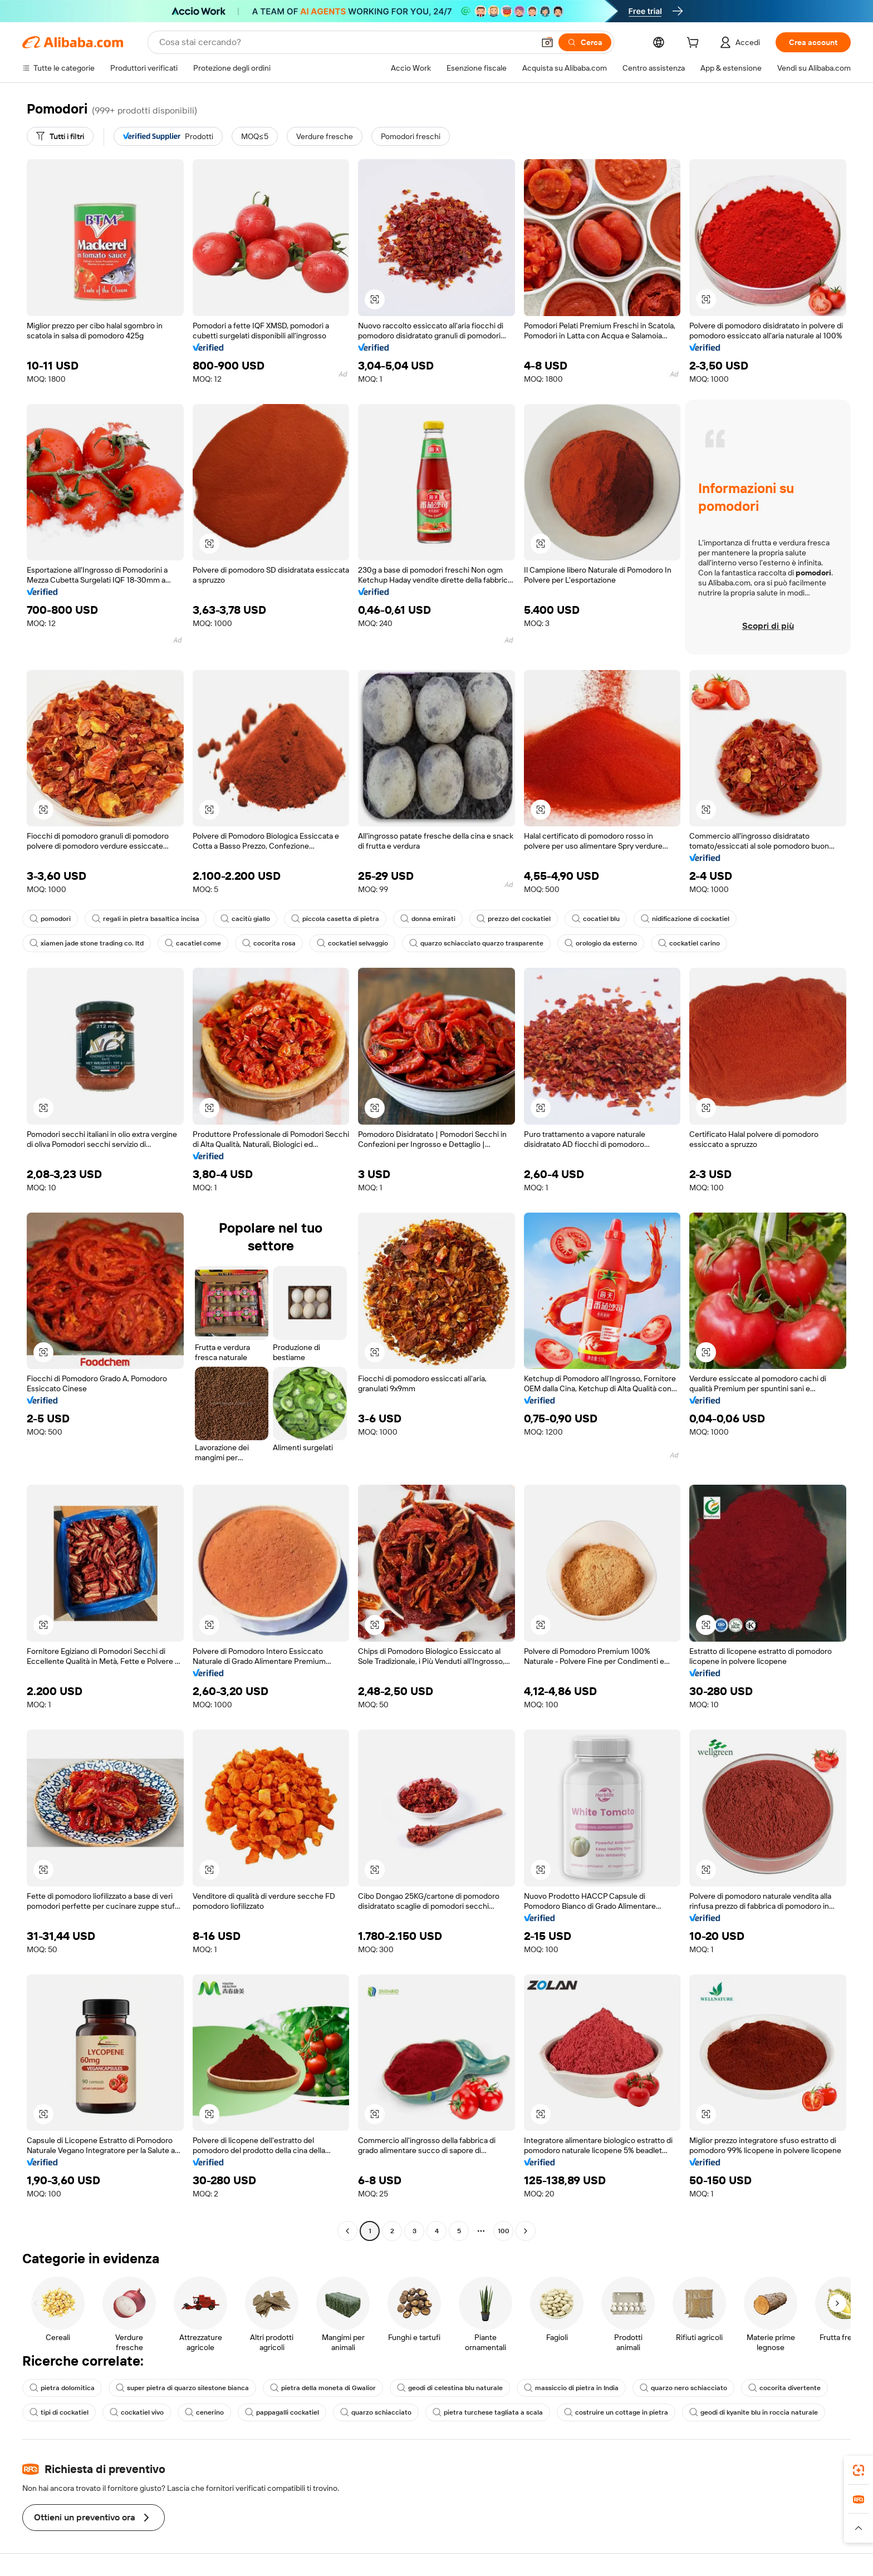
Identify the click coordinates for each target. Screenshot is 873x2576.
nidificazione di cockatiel (685, 918)
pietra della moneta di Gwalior (323, 2387)
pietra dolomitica (62, 2387)
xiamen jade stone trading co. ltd (87, 943)
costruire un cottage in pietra (616, 2412)
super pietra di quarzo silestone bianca (182, 2387)
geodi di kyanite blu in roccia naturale (753, 2412)
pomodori (50, 918)
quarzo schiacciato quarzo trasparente (476, 943)
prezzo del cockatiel (514, 918)
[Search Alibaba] (345, 42)
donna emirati (427, 918)
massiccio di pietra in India (571, 2387)
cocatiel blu (596, 918)
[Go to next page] (526, 2231)
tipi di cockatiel (59, 2412)
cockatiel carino (689, 943)
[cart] (694, 44)
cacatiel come (193, 943)
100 (503, 2231)
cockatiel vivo (137, 2412)
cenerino (204, 2412)
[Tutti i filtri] (60, 136)
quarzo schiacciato (375, 2412)
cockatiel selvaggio (352, 943)
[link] (858, 2470)
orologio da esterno (601, 943)
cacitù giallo (245, 918)
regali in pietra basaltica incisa (145, 918)
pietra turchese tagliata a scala (488, 2412)
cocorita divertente (784, 2387)
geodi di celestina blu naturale (450, 2387)
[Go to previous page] (347, 2231)
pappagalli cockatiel (282, 2412)
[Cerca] (584, 42)
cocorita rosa (269, 943)
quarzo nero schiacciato (683, 2387)
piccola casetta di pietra (335, 918)
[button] (547, 42)
